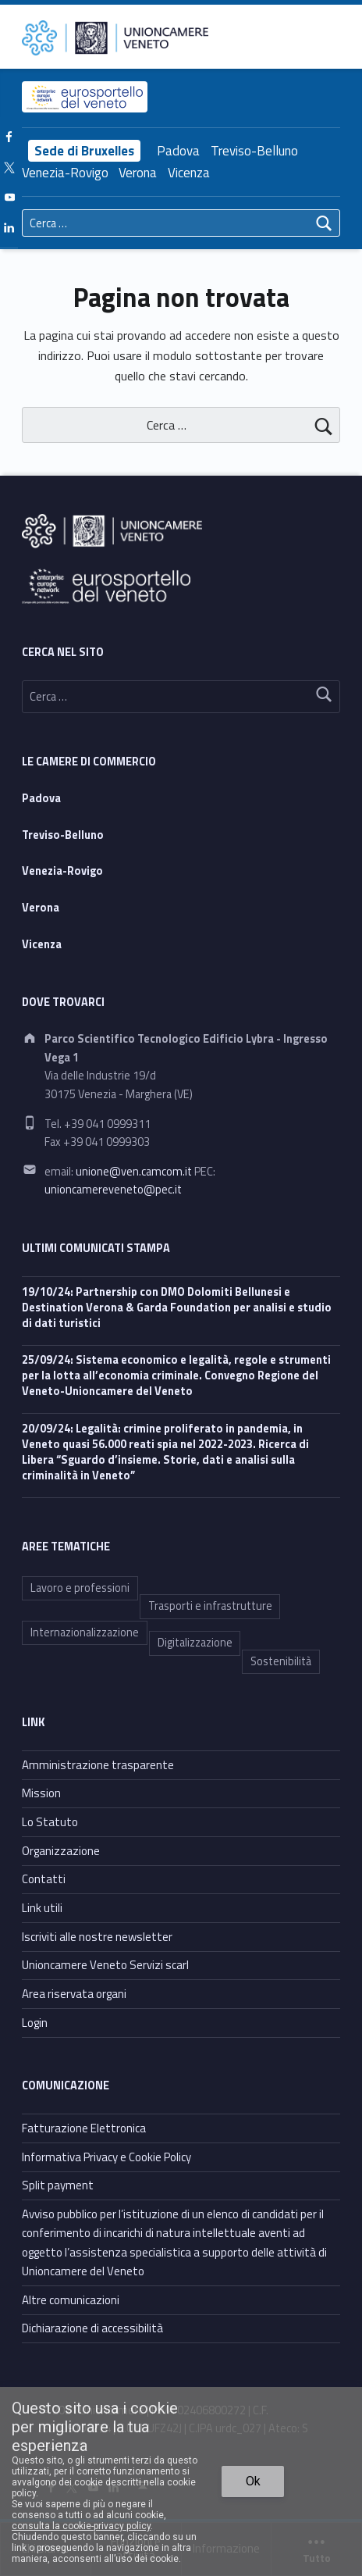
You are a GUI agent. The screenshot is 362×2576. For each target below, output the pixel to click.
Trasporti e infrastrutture (210, 1605)
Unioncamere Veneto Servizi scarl (105, 1965)
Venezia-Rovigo (65, 172)
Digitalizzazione (195, 1642)
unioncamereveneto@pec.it (113, 1189)
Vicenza (189, 172)
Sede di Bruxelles (84, 151)
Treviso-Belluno (254, 151)
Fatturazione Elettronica (84, 2128)
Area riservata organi (74, 1994)
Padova (178, 151)
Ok (253, 2481)
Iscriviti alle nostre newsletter (97, 1937)
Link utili (42, 1908)
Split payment (58, 2185)
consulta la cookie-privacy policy (81, 2526)
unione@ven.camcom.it (134, 1171)
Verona (138, 172)
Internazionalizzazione (84, 1632)
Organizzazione (61, 1851)
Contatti (44, 1879)
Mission (41, 1793)
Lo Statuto (50, 1822)
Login (35, 2023)
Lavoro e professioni (80, 1588)
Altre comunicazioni (70, 2300)
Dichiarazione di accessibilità (92, 2328)
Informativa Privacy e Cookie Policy (106, 2157)
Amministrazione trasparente (98, 1765)
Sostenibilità (280, 1661)
